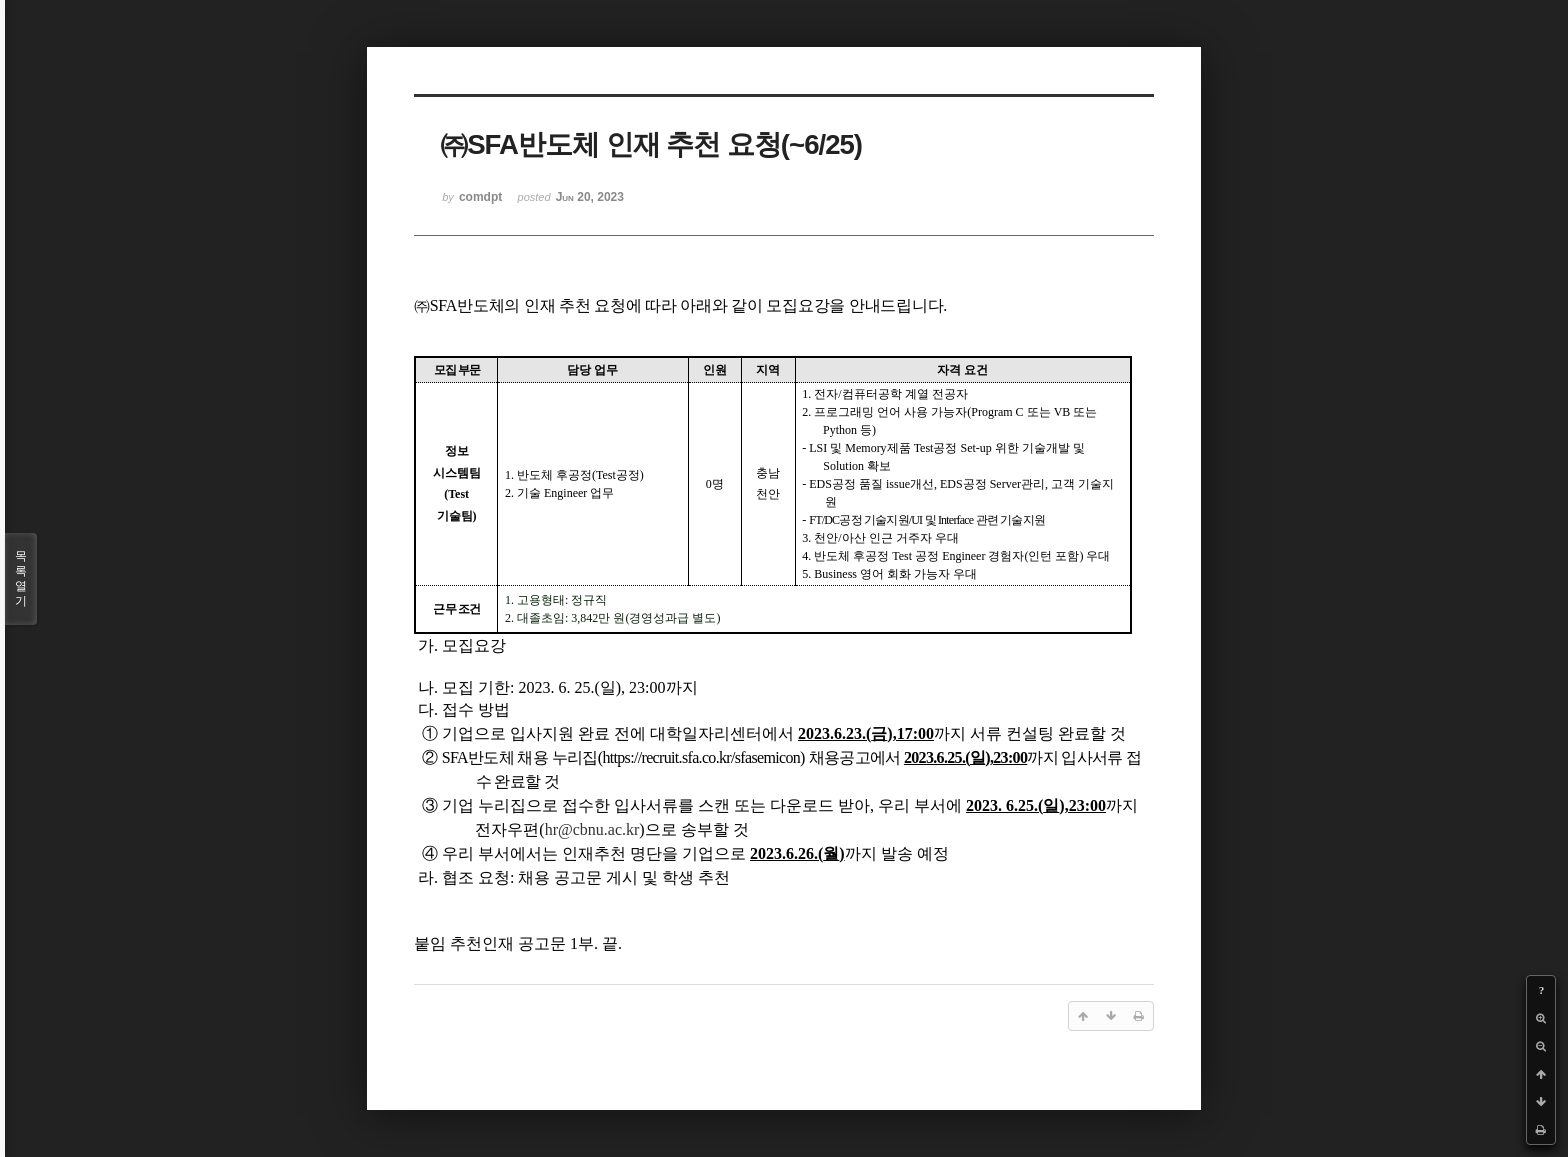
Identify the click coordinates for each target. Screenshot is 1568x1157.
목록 (21, 579)
